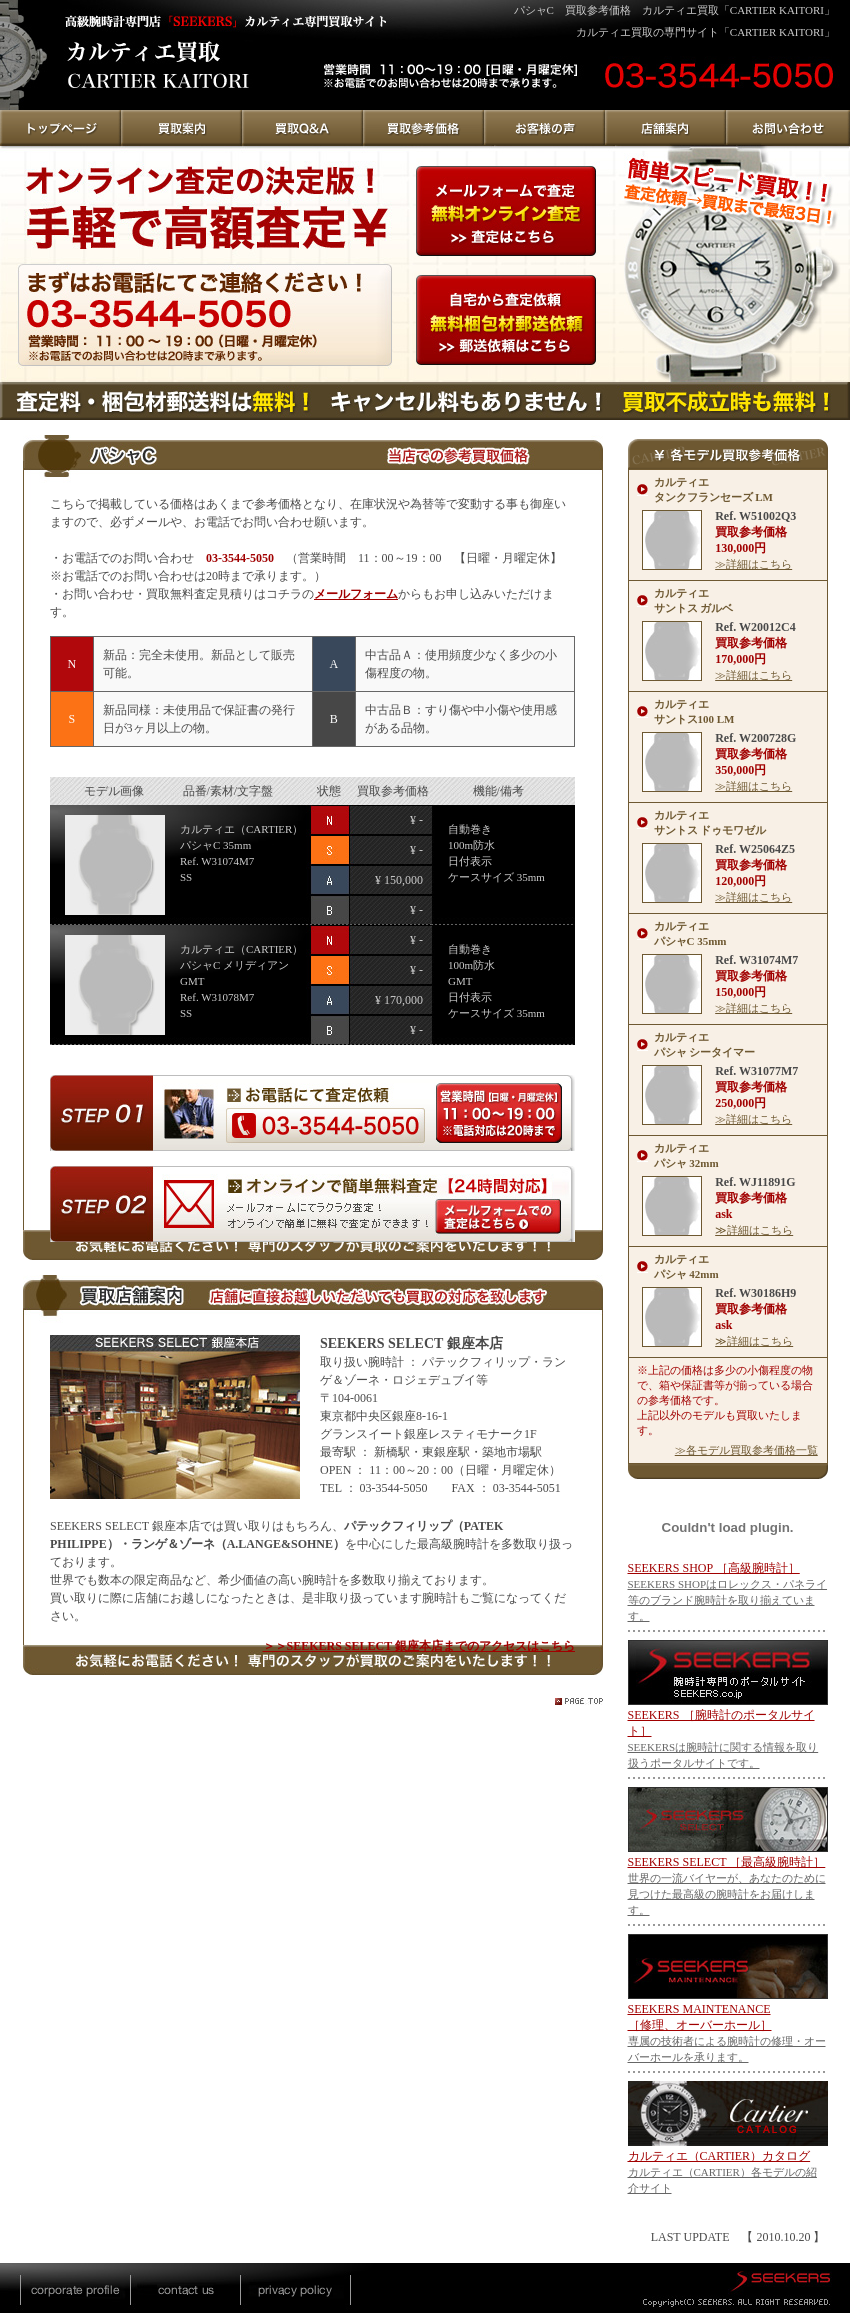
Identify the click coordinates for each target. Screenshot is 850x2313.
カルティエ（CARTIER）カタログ (719, 2156)
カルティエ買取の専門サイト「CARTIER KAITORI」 (705, 32)
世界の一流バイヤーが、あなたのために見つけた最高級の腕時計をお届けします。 (727, 1894)
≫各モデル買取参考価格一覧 (746, 1450)
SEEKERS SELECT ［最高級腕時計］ (727, 1862)
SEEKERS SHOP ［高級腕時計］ (714, 1568)
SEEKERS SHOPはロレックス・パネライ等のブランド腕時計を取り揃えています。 (728, 1600)
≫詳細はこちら (753, 564)
